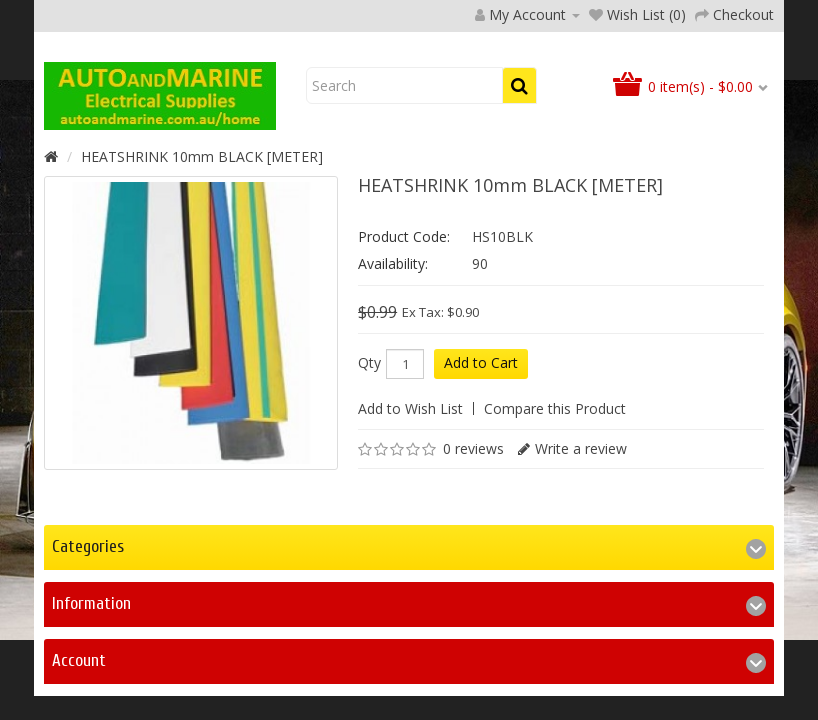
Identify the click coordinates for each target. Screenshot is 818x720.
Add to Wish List (410, 537)
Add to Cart (481, 491)
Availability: (393, 392)
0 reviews (473, 577)
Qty (369, 492)
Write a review (581, 577)
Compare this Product (555, 537)
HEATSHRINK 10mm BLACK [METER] (202, 285)
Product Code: (404, 365)
